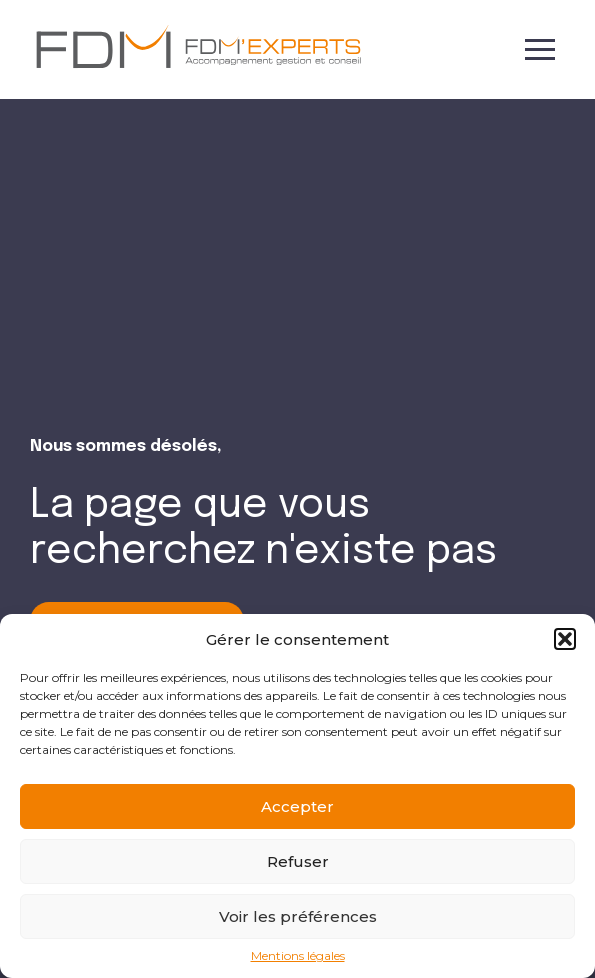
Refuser (298, 861)
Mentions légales (298, 956)
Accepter (297, 806)
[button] (565, 639)
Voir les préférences (298, 916)
